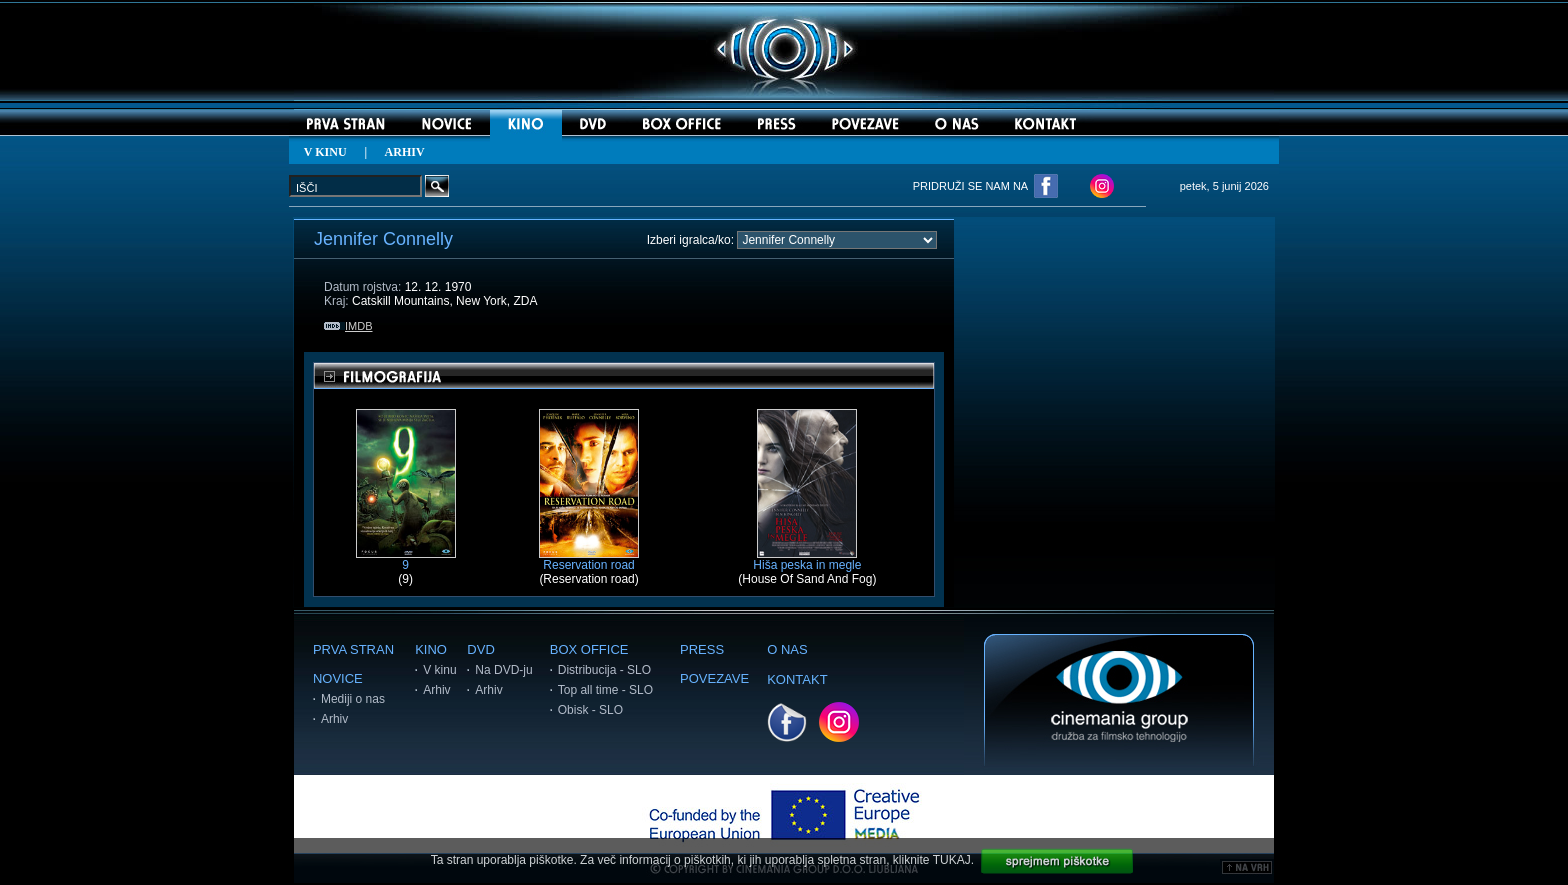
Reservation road (589, 559)
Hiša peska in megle (807, 559)
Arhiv (334, 719)
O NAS (787, 649)
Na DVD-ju (503, 670)
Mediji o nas (353, 699)
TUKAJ (952, 860)
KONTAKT (797, 679)
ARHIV (405, 152)
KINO (431, 649)
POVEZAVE (714, 678)
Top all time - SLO (605, 690)
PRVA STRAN (353, 649)
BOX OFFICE (589, 649)
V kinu (439, 670)
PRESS (702, 649)
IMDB (348, 326)
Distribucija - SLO (604, 670)
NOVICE (338, 678)
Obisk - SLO (590, 710)
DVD (480, 649)
